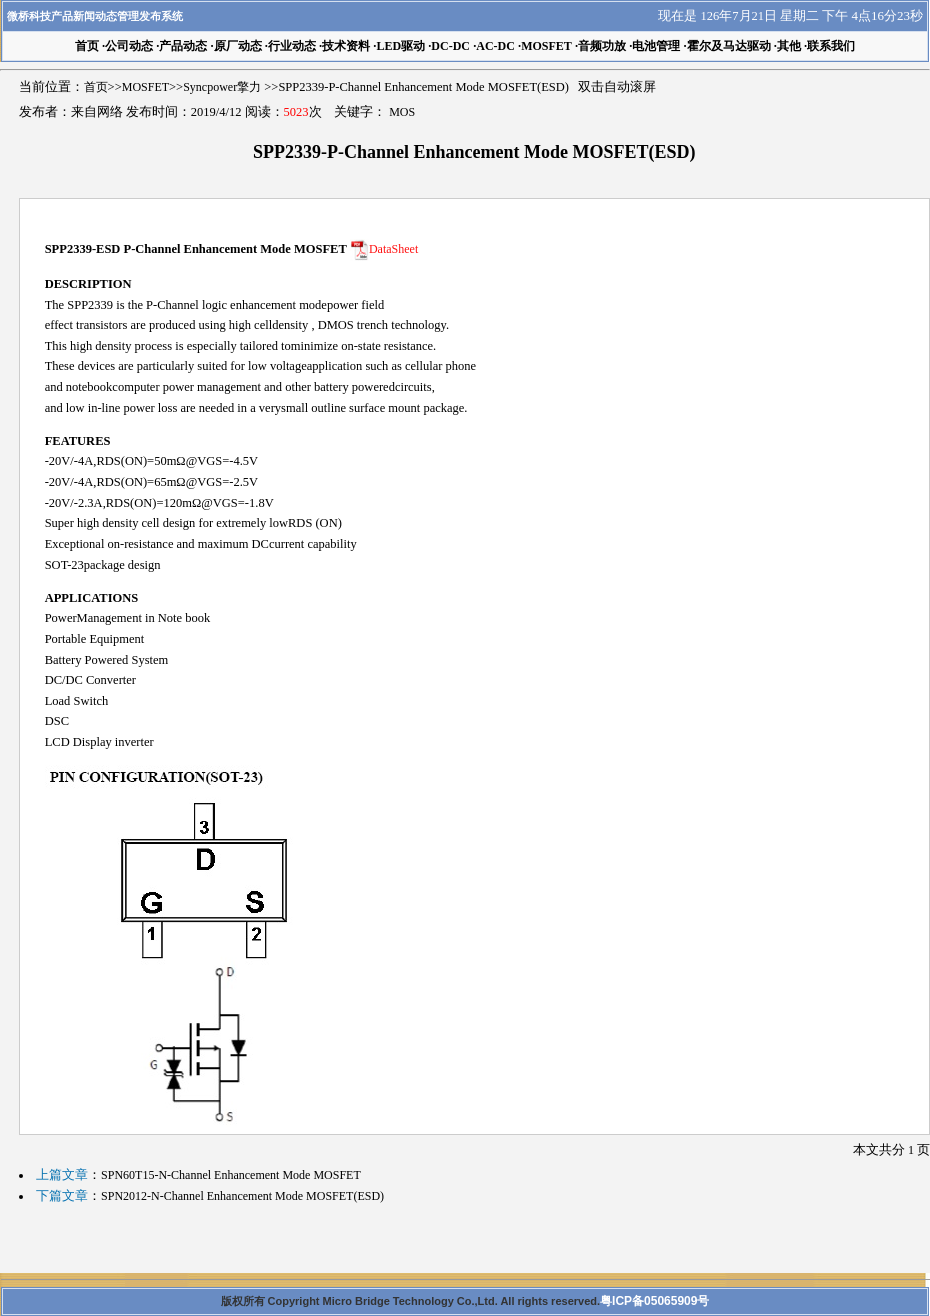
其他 (789, 46)
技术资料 (346, 46)
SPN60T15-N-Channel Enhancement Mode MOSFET (231, 1175)
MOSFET (546, 46)
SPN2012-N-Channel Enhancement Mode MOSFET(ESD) (242, 1196)
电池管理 (656, 46)
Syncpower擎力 (222, 87)
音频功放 (602, 46)
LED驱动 (400, 46)
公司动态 (129, 46)
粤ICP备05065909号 (654, 1301)
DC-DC (450, 46)
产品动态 (183, 46)
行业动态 (292, 46)
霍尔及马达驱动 (729, 46)
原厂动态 (238, 46)
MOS (402, 112)
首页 (96, 87)
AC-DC (495, 46)
